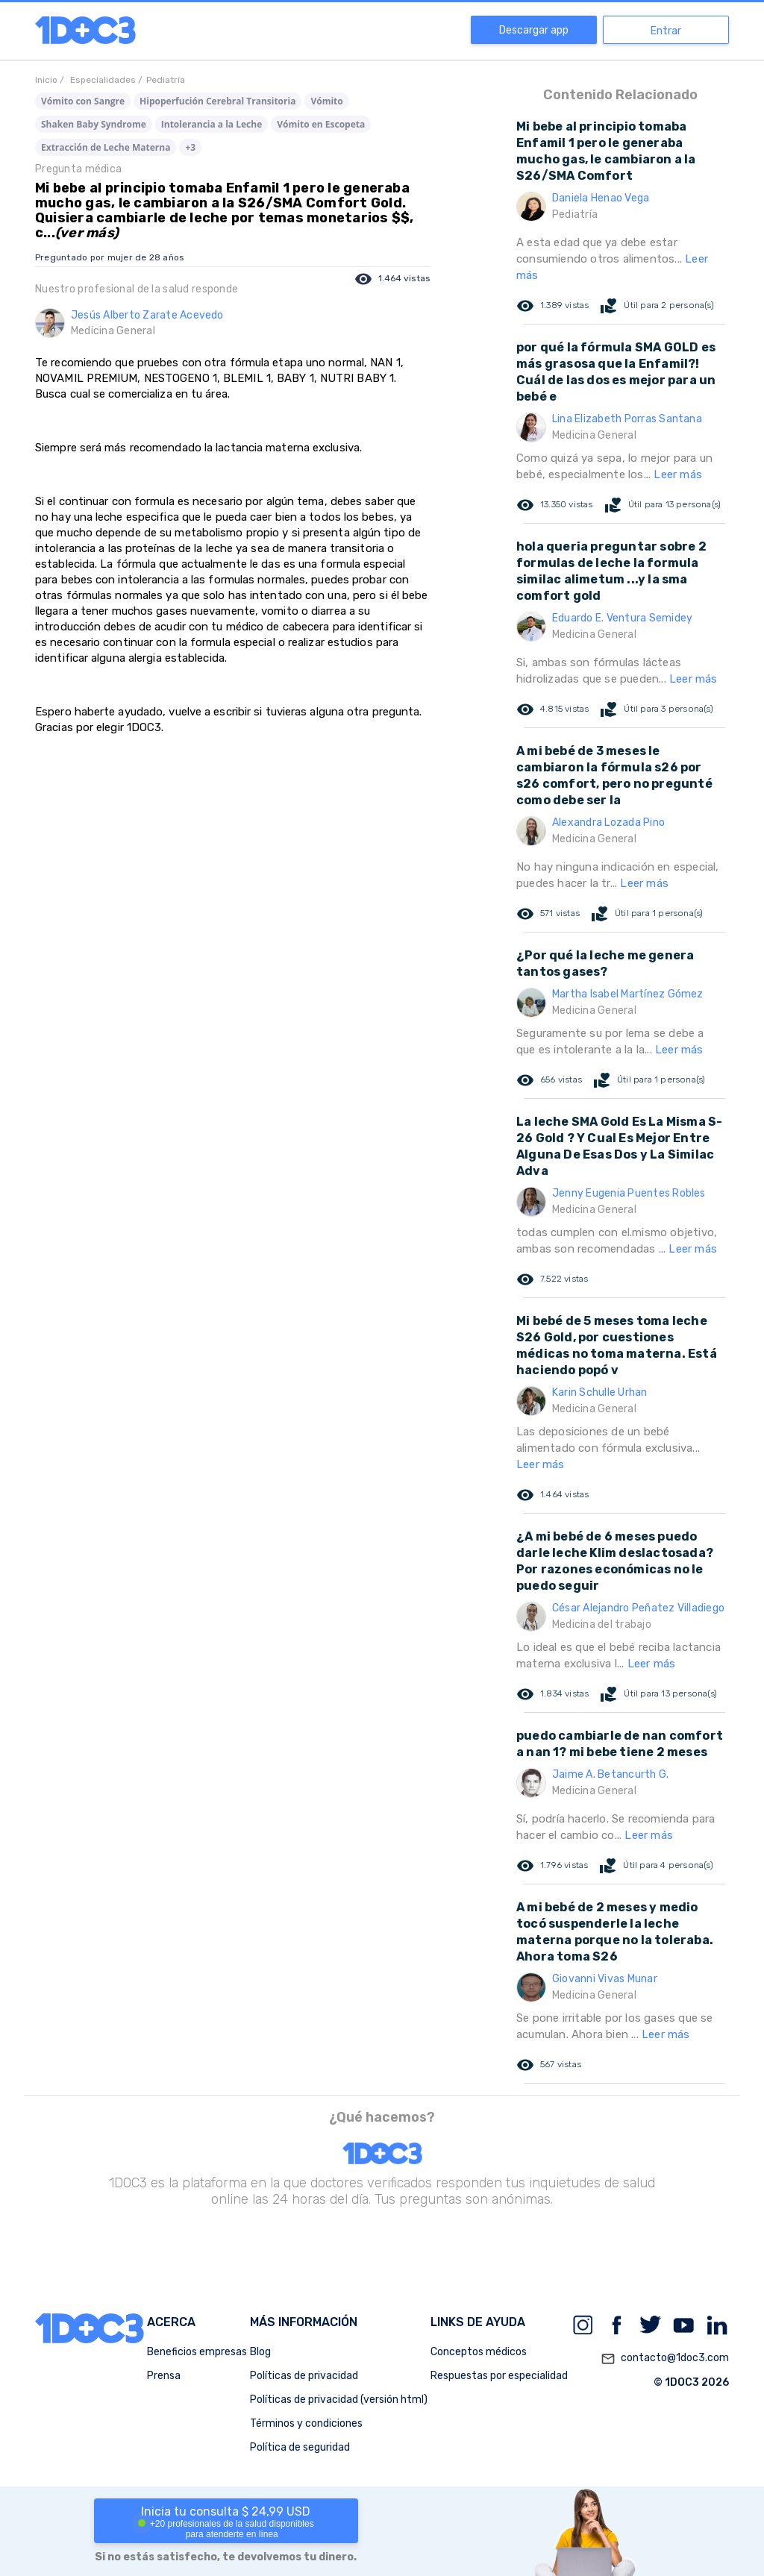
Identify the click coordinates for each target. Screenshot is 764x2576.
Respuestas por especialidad (499, 2375)
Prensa (164, 2375)
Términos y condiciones (306, 2423)
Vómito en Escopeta (321, 124)
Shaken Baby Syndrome (93, 124)
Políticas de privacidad (304, 2375)
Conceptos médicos (478, 2351)
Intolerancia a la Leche (211, 124)
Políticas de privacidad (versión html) (339, 2399)
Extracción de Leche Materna (105, 147)
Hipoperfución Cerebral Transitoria (217, 101)
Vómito (326, 101)
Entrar (666, 31)
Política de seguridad (300, 2447)
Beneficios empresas (197, 2351)
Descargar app (534, 30)
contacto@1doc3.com (665, 2358)
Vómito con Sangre (83, 101)
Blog (260, 2351)
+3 (190, 147)
